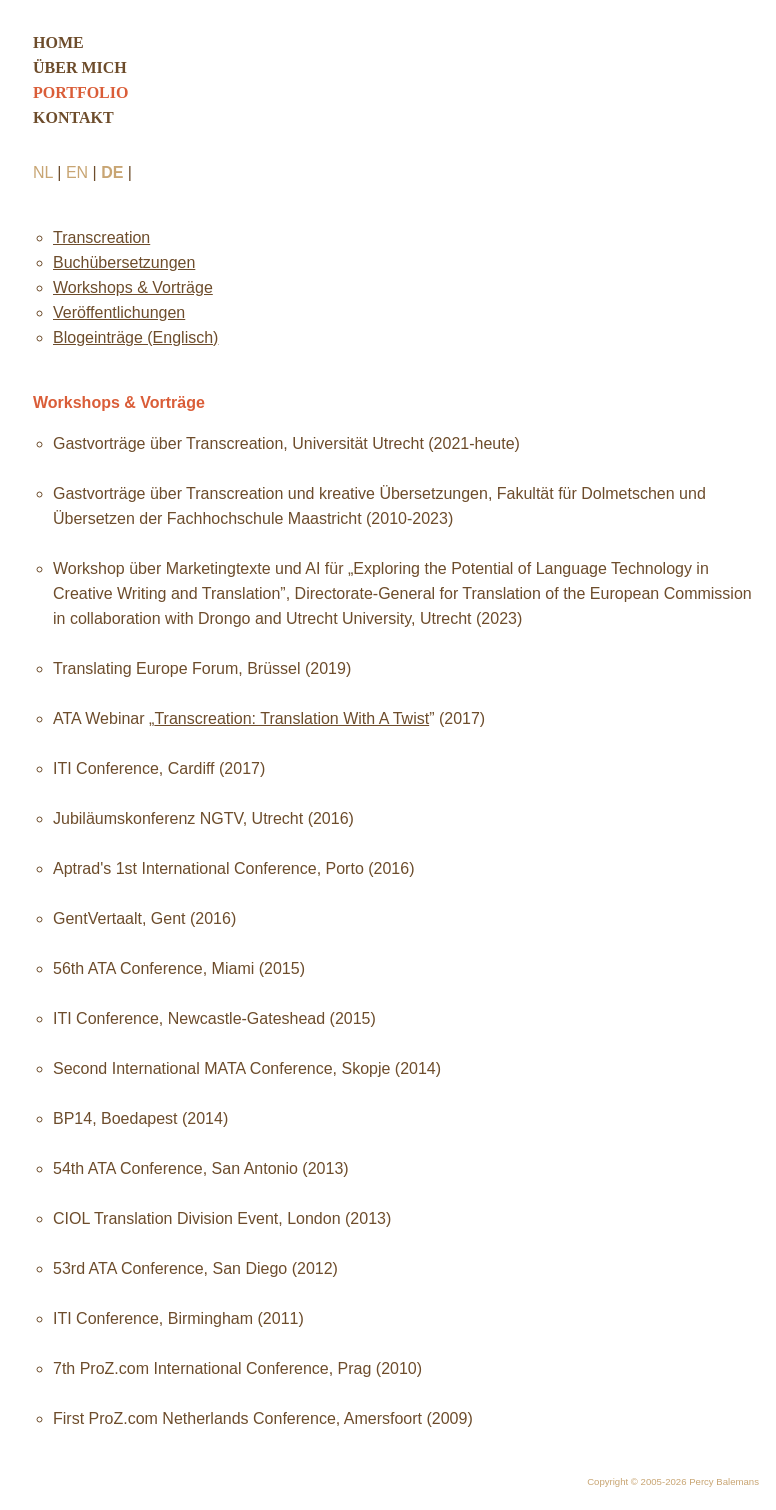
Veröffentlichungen (119, 312)
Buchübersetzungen (124, 262)
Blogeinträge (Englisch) (135, 337)
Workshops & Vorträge (133, 287)
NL (43, 172)
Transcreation (101, 237)
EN (77, 172)
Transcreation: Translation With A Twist (291, 718)
